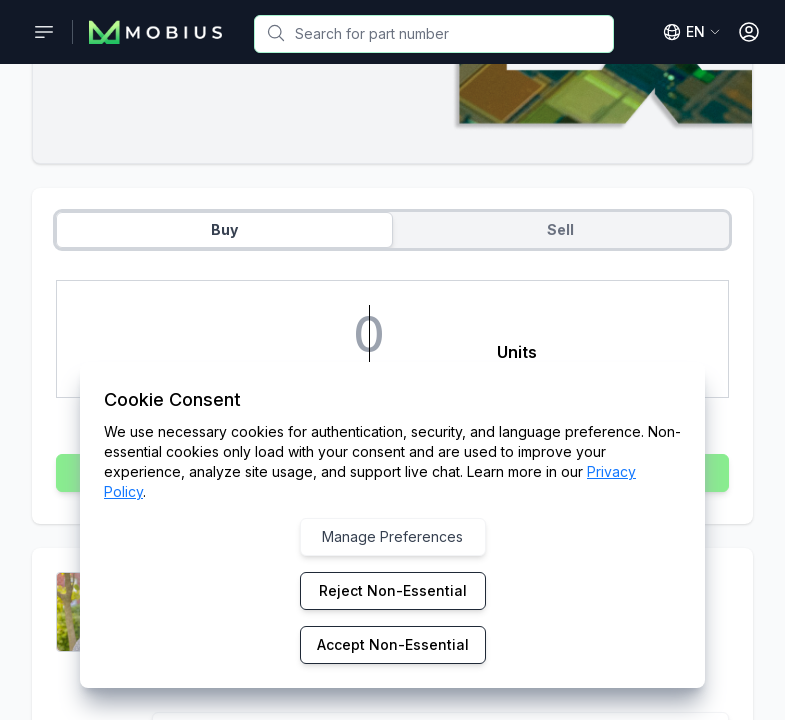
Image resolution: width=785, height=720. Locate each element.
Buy (224, 229)
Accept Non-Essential (393, 644)
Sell (560, 229)
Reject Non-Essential (393, 590)
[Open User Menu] (749, 32)
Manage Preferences (392, 536)
